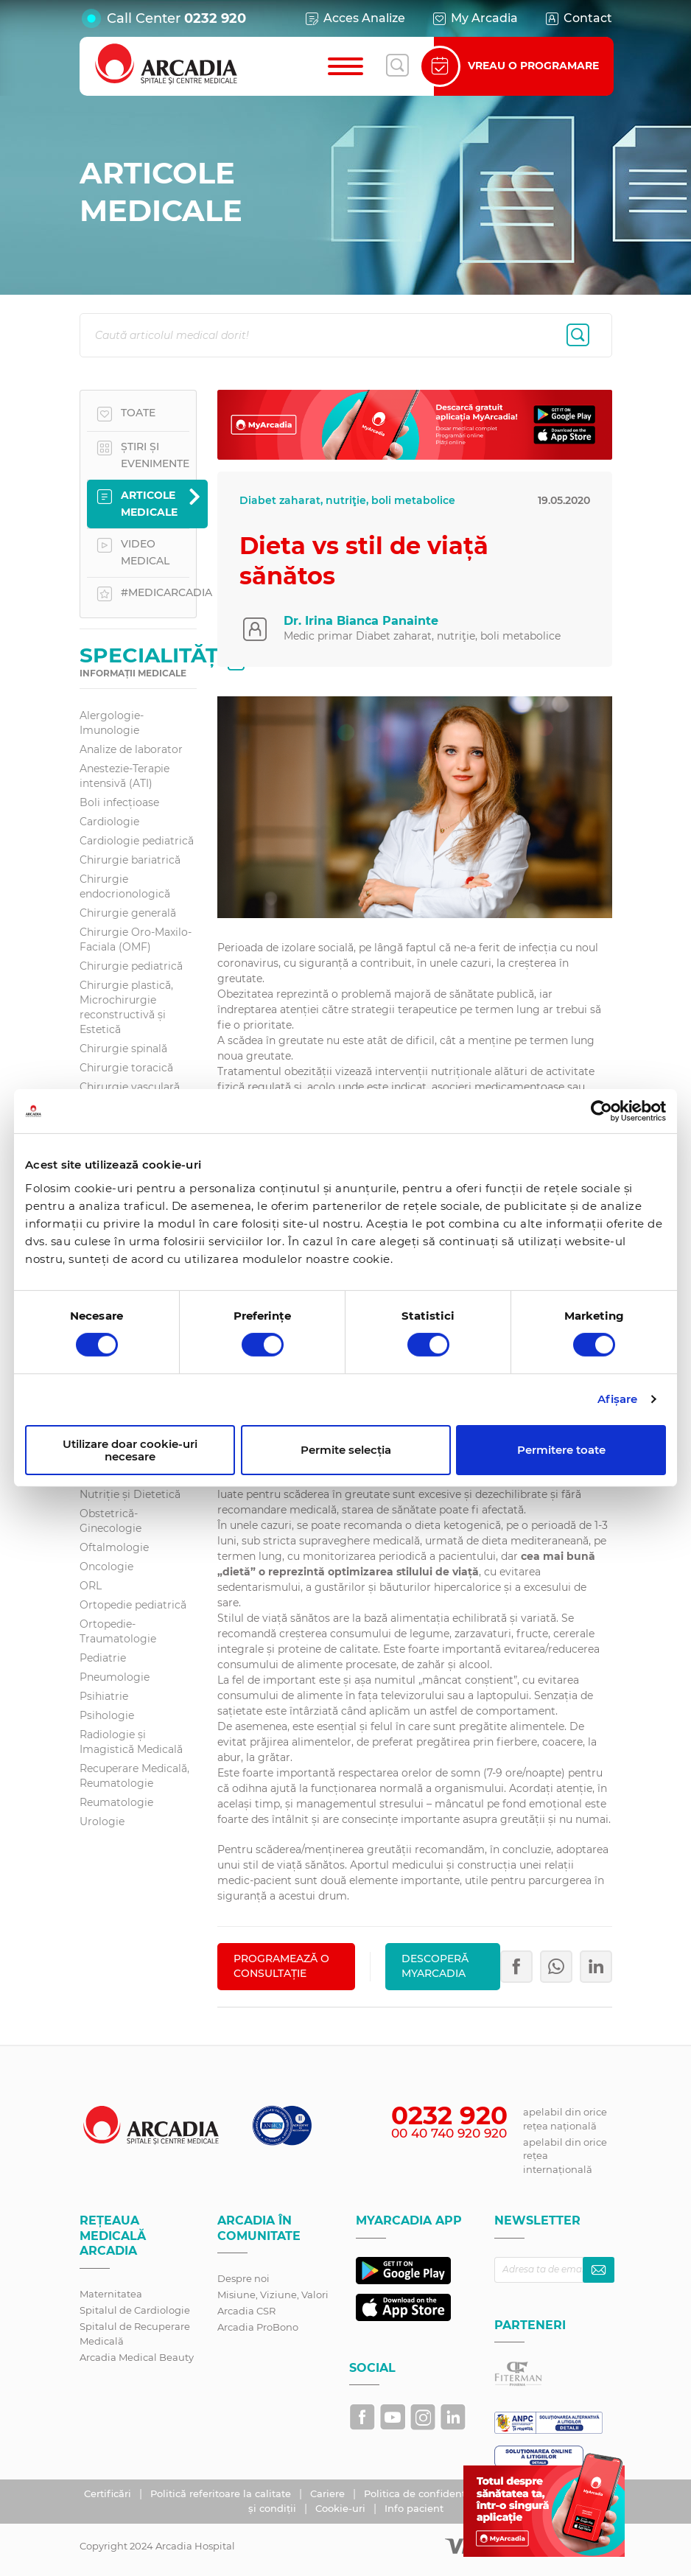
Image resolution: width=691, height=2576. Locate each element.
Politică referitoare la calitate (222, 2493)
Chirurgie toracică (126, 1067)
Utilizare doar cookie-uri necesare (130, 1450)
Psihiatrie (104, 1696)
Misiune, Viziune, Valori (273, 2294)
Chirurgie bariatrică (130, 860)
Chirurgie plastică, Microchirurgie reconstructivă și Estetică (126, 1007)
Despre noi (243, 2278)
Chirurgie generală (128, 913)
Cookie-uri (341, 2508)
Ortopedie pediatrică (133, 1604)
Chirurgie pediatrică (131, 966)
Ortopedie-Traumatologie (118, 1631)
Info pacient (414, 2508)
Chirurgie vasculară (130, 1086)
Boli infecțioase (119, 802)
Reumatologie (116, 1802)
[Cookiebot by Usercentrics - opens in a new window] (601, 1111)
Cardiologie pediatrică (137, 840)
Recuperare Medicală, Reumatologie (134, 1776)
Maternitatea (111, 2294)
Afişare (617, 1399)
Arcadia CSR (246, 2311)
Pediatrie (103, 1658)
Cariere (329, 2493)
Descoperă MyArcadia (435, 1966)
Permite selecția (346, 1450)
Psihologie (107, 1715)
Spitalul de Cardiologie (135, 2310)
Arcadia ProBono (257, 2327)
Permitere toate (561, 1450)
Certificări (109, 2493)
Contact (578, 18)
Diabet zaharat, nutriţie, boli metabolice (347, 500)
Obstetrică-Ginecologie (110, 1521)
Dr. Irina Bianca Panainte (361, 621)
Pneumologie (115, 1677)
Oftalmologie (114, 1547)
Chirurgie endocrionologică (125, 886)
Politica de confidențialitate (433, 2493)
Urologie (102, 1821)
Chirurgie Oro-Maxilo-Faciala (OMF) (136, 939)
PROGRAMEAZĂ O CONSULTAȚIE (281, 1966)
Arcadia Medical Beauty (137, 2357)
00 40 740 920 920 (449, 2133)
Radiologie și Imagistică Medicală (131, 1742)
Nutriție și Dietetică (130, 1494)
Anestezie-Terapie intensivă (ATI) (124, 776)
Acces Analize (354, 18)
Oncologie (106, 1566)
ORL (91, 1585)
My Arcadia (474, 18)
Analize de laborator (131, 749)
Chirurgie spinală (123, 1048)
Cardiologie (109, 821)
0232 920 (215, 18)
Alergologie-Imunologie (112, 723)
